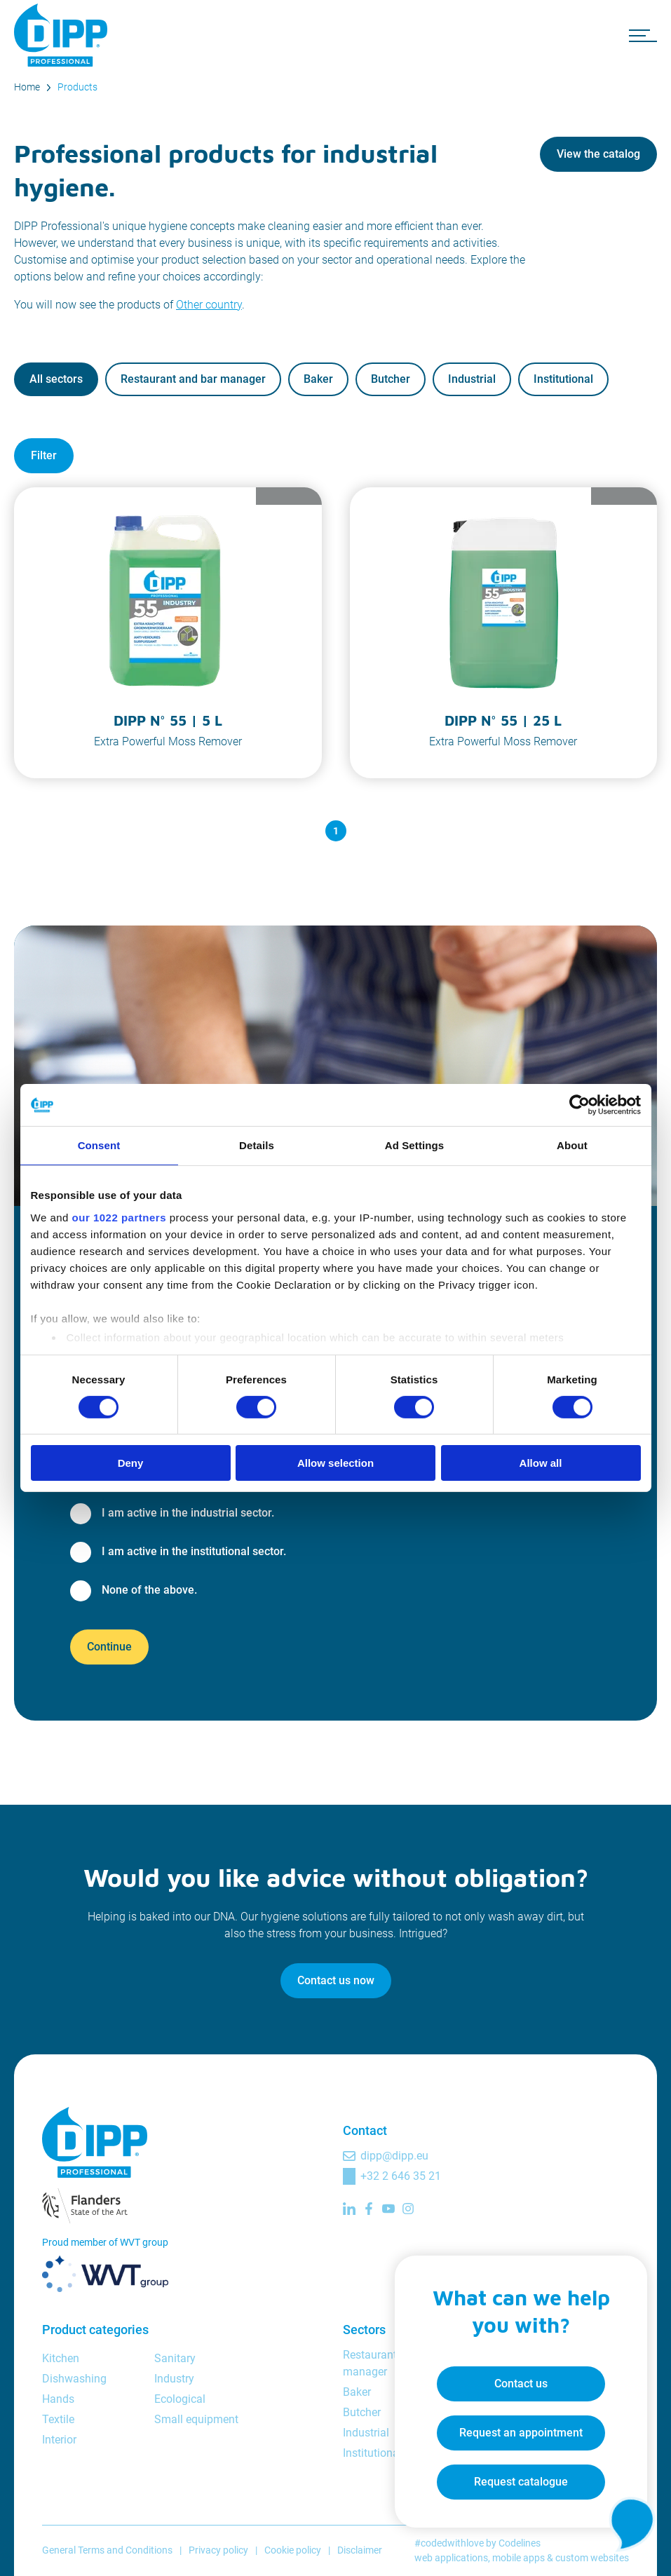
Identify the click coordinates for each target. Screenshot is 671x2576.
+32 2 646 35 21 (400, 2176)
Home (27, 87)
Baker (318, 379)
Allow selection (335, 1463)
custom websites (592, 2557)
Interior (59, 2439)
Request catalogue (521, 2481)
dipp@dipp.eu (394, 2155)
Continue (109, 1646)
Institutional (563, 379)
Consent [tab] (99, 1145)
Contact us (521, 2383)
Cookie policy (292, 2550)
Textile (58, 2419)
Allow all (541, 1463)
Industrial (472, 379)
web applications (451, 2557)
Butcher (390, 379)
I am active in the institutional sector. (194, 1551)
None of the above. (149, 1590)
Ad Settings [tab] (414, 1145)
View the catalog (598, 154)
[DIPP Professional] (63, 35)
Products (77, 87)
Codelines (520, 2543)
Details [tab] (256, 1145)
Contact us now (335, 1980)
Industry (174, 2378)
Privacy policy (218, 2550)
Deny (131, 1463)
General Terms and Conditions (107, 2550)
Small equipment (196, 2419)
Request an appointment (521, 2432)
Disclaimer (359, 2550)
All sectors (56, 379)
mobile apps (518, 2557)
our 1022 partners (119, 1217)
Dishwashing (74, 2378)
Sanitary (175, 2358)
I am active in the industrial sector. (188, 1512)
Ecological (179, 2399)
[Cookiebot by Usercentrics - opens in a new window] (579, 1105)
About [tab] (572, 1145)
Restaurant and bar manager (193, 379)
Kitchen (60, 2358)
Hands (58, 2399)
